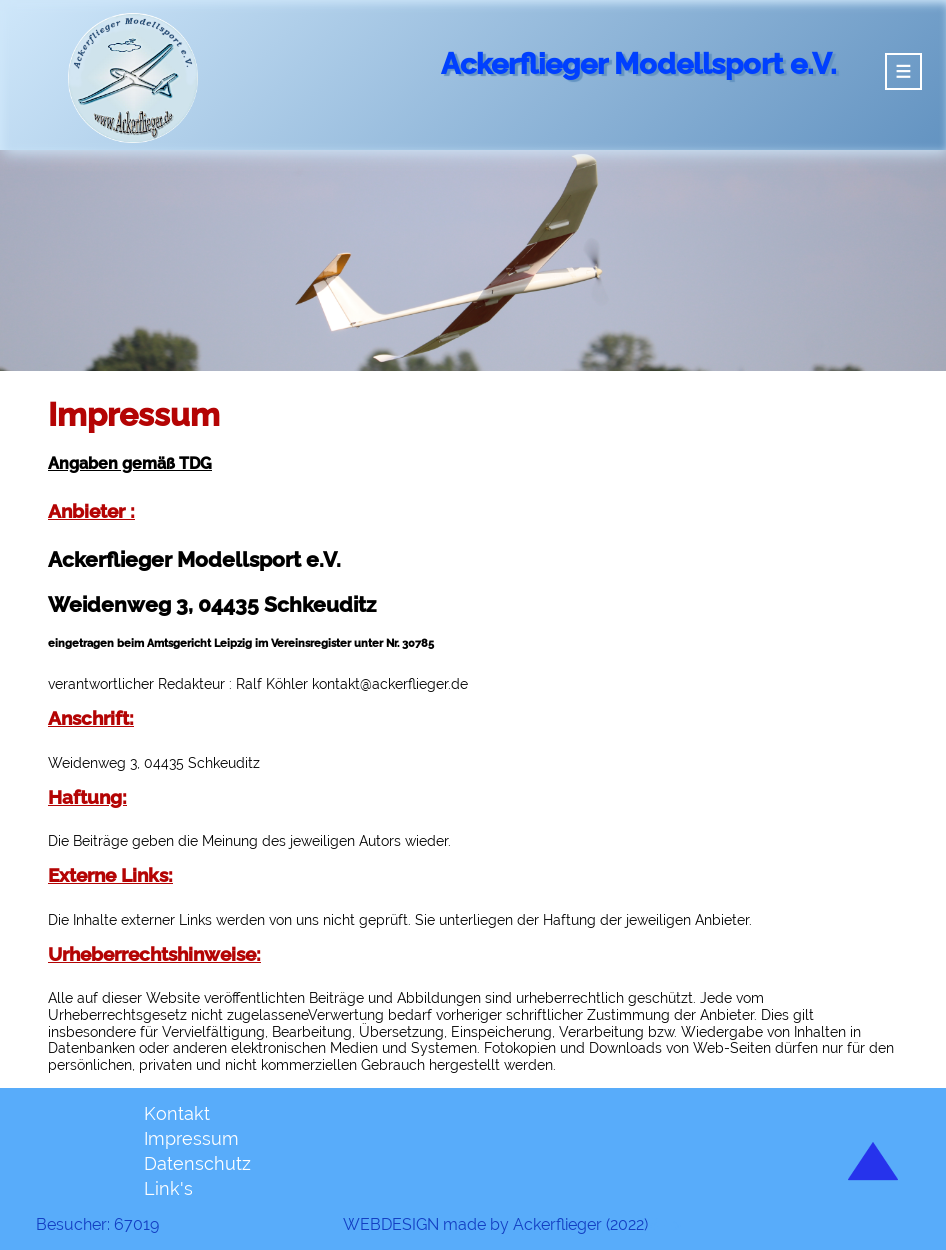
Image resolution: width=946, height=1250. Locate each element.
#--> (664, 1225)
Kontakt (177, 1113)
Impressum (191, 1138)
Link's (168, 1188)
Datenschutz (197, 1163)
